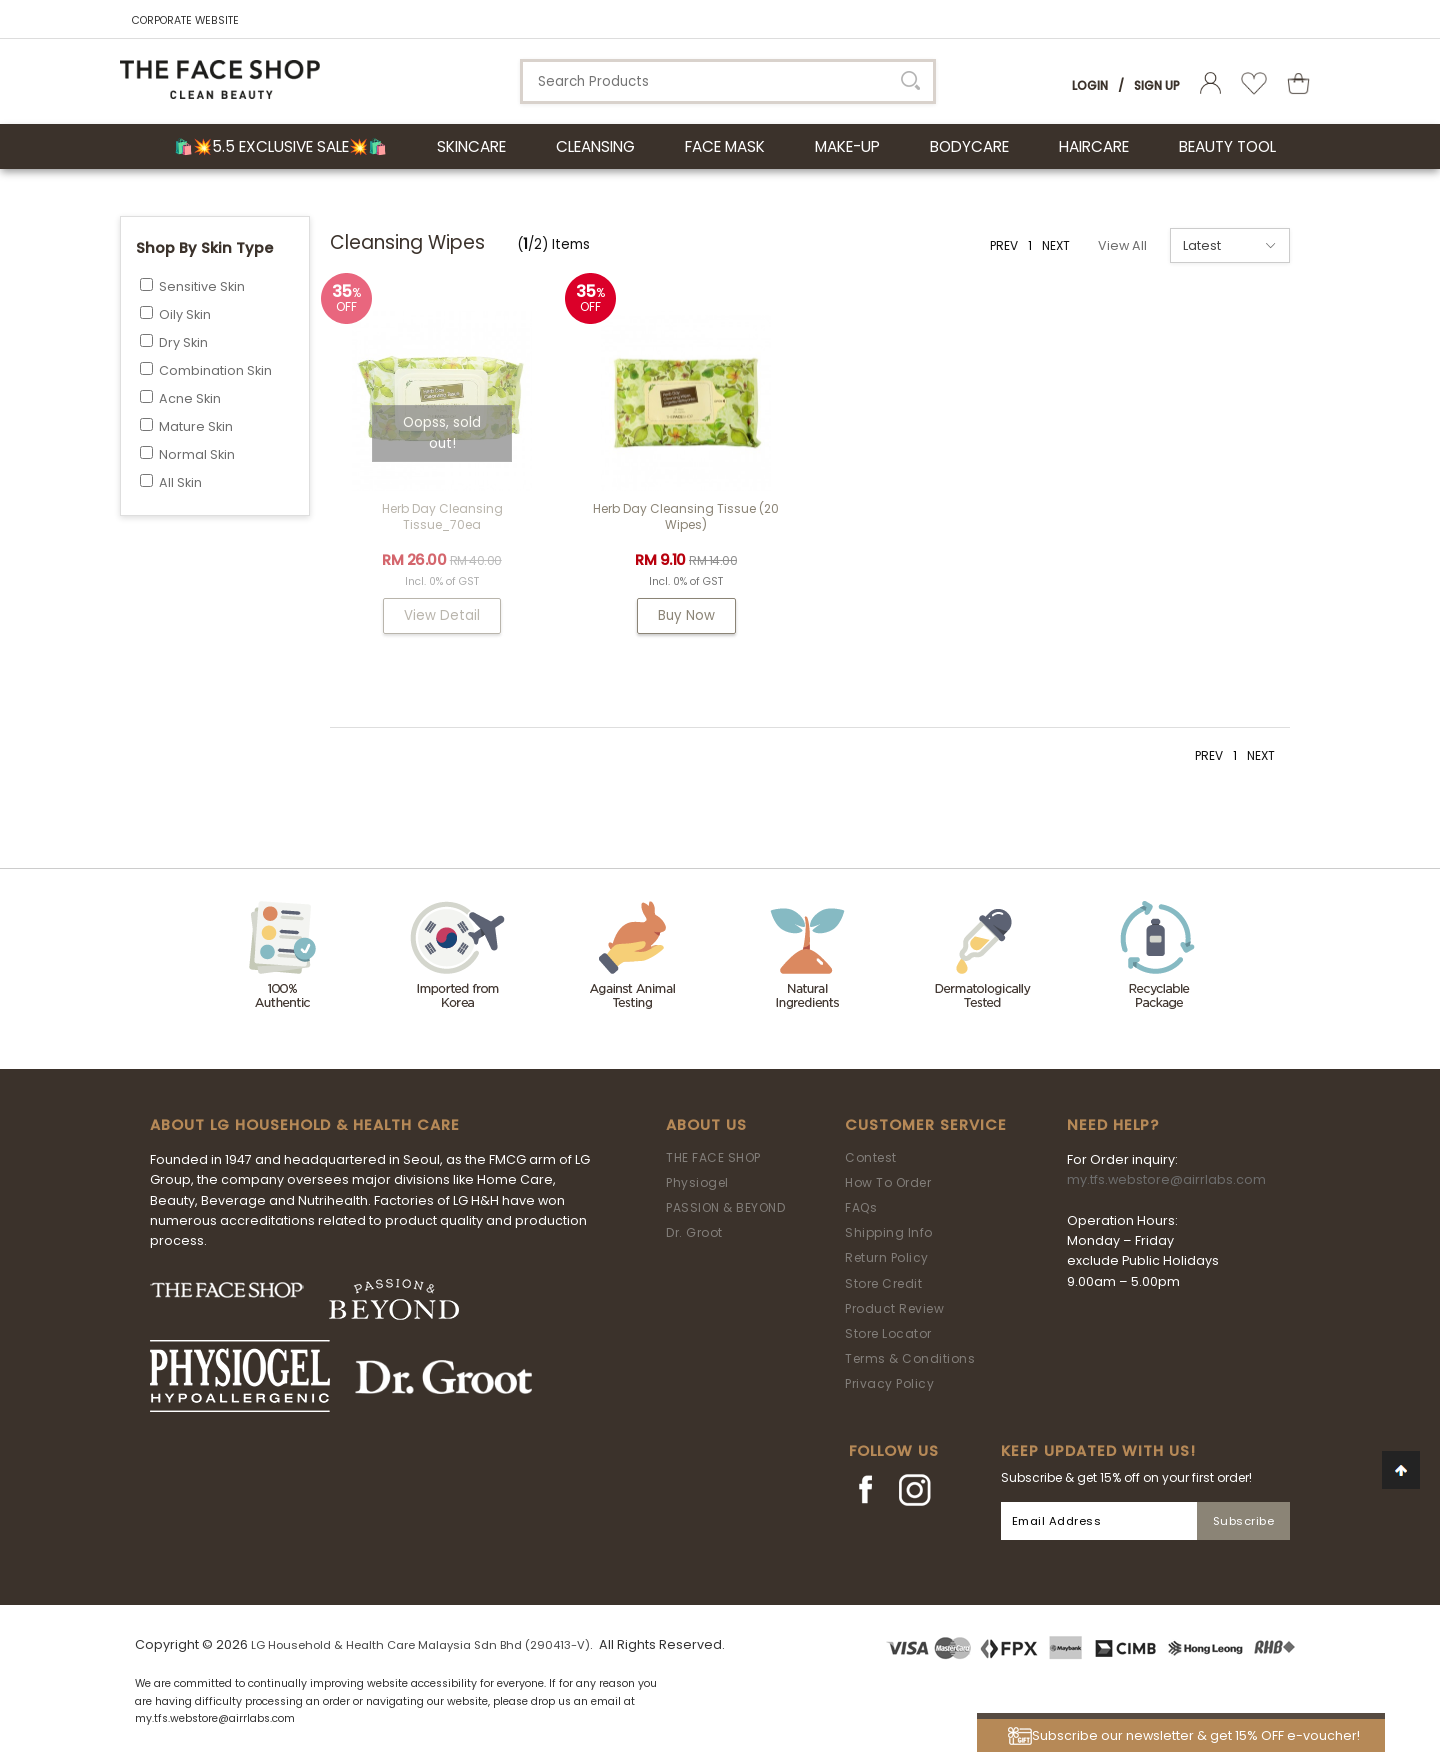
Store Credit (883, 1283)
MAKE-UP (847, 146)
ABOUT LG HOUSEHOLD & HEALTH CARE (305, 1125)
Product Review (894, 1308)
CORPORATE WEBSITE (185, 20)
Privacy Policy (889, 1383)
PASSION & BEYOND (725, 1207)
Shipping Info (889, 1232)
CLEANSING (595, 146)
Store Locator (888, 1333)
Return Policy (887, 1257)
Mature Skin (196, 426)
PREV (1004, 245)
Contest (871, 1157)
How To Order (888, 1182)
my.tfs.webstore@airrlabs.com (1166, 1179)
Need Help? (1113, 1125)
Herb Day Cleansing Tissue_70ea (442, 516)
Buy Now (686, 615)
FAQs (861, 1207)
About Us (706, 1125)
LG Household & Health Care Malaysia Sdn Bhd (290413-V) (420, 1645)
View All (1122, 245)
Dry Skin (183, 342)
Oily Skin (185, 314)
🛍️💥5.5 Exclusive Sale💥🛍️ (280, 146)
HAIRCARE (1094, 146)
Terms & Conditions (910, 1358)
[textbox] (728, 81)
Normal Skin (197, 454)
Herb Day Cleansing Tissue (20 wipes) (686, 516)
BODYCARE (969, 146)
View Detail (442, 615)
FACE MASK (725, 146)
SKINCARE (471, 146)
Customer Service (926, 1125)
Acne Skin (190, 398)
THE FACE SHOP (713, 1157)
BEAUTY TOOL (1227, 146)
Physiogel (697, 1182)
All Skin (180, 482)
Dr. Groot (694, 1232)
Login (1090, 85)
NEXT (1056, 245)
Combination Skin (215, 370)
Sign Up (1157, 85)
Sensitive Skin (202, 286)
